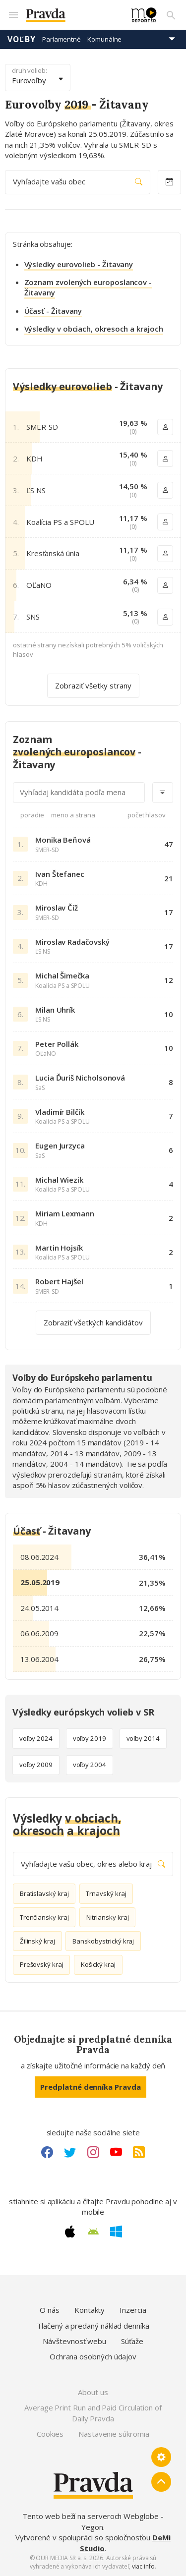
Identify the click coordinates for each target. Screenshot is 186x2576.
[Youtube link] (116, 2152)
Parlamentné (61, 39)
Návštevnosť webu (74, 2341)
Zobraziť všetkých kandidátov (93, 1322)
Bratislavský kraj (44, 1893)
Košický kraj (98, 1964)
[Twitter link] (70, 2152)
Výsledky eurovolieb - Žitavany (78, 264)
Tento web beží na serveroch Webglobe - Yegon (92, 2521)
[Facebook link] (47, 2152)
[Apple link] (70, 2231)
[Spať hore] (161, 2482)
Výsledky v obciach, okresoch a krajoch (93, 329)
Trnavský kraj (106, 1893)
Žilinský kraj (37, 1941)
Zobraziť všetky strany (93, 685)
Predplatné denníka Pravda (90, 2087)
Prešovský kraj (41, 1964)
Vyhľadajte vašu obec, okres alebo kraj (93, 1864)
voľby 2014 (143, 1738)
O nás (50, 2310)
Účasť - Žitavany (53, 311)
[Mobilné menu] (13, 14)
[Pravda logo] (73, 15)
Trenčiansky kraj (44, 1917)
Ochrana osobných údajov (93, 2356)
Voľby (21, 39)
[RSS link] (139, 2152)
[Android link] (93, 2231)
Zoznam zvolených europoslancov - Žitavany (88, 287)
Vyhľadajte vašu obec (77, 181)
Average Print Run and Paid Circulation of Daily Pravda (93, 2413)
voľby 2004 (89, 1764)
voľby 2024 (36, 1738)
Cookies (50, 2434)
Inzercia (133, 2310)
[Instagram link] (93, 2152)
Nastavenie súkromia (113, 2434)
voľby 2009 (36, 1764)
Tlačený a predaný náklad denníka (93, 2326)
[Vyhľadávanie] (171, 15)
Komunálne (104, 39)
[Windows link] (116, 2231)
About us (93, 2392)
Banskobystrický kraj (103, 1941)
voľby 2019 (89, 1738)
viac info (143, 2566)
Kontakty (89, 2310)
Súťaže (132, 2341)
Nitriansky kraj (107, 1917)
